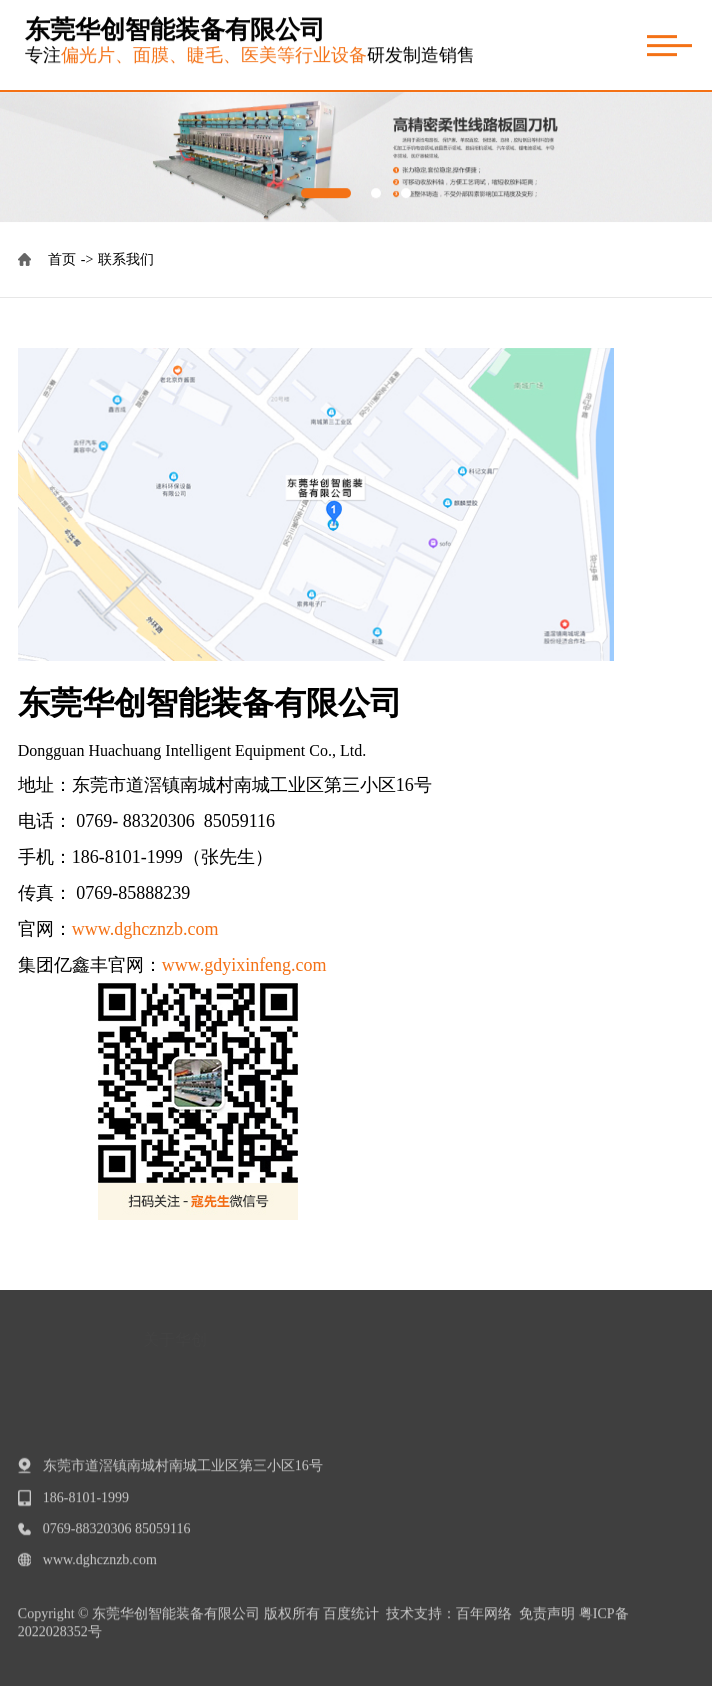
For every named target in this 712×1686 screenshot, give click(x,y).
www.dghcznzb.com (145, 929)
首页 (73, 259)
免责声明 (547, 1620)
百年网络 (484, 1620)
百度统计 (351, 1620)
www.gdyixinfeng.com (244, 965)
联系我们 (126, 259)
